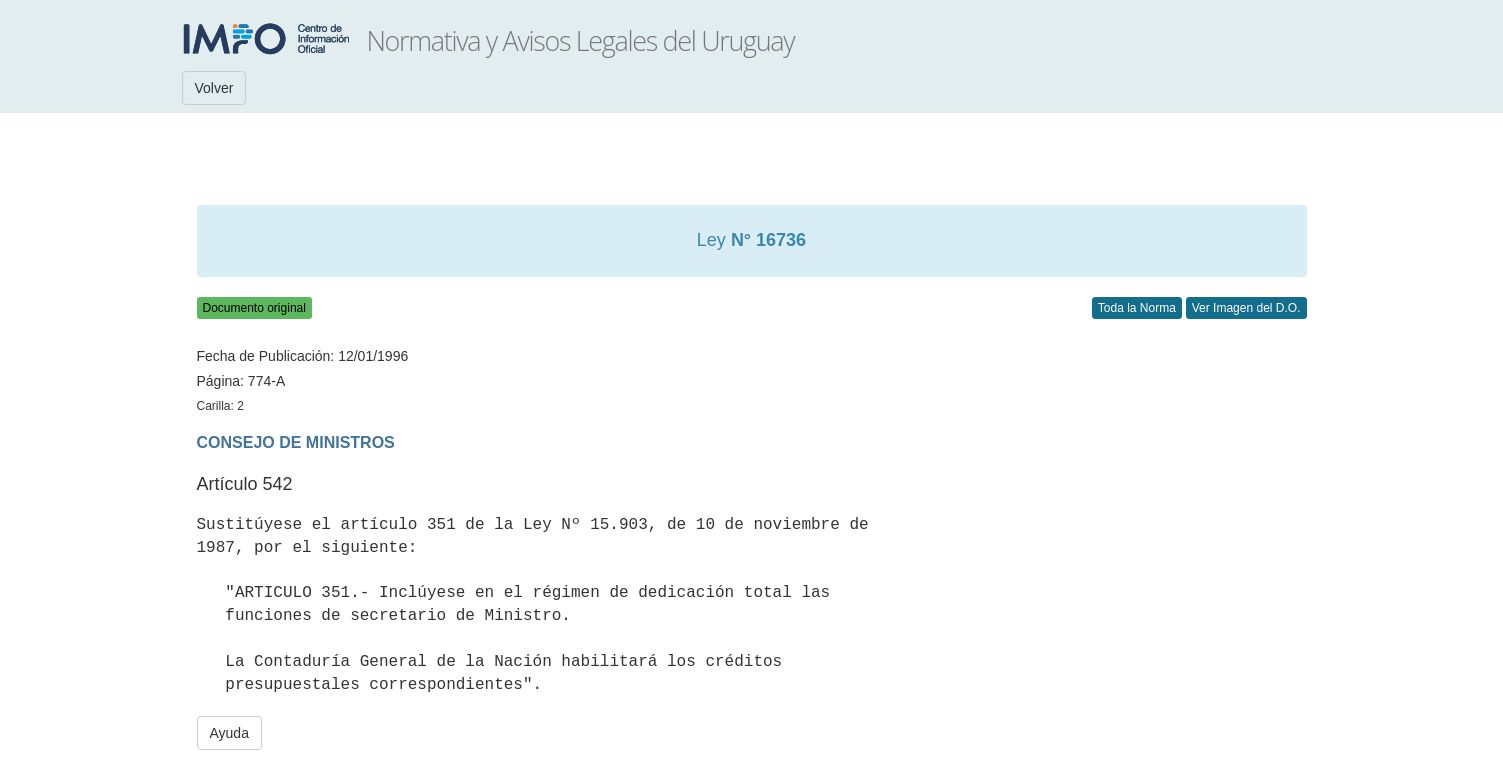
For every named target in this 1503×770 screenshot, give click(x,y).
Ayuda (229, 733)
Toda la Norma (1137, 308)
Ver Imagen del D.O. (1246, 308)
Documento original (254, 308)
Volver (214, 88)
